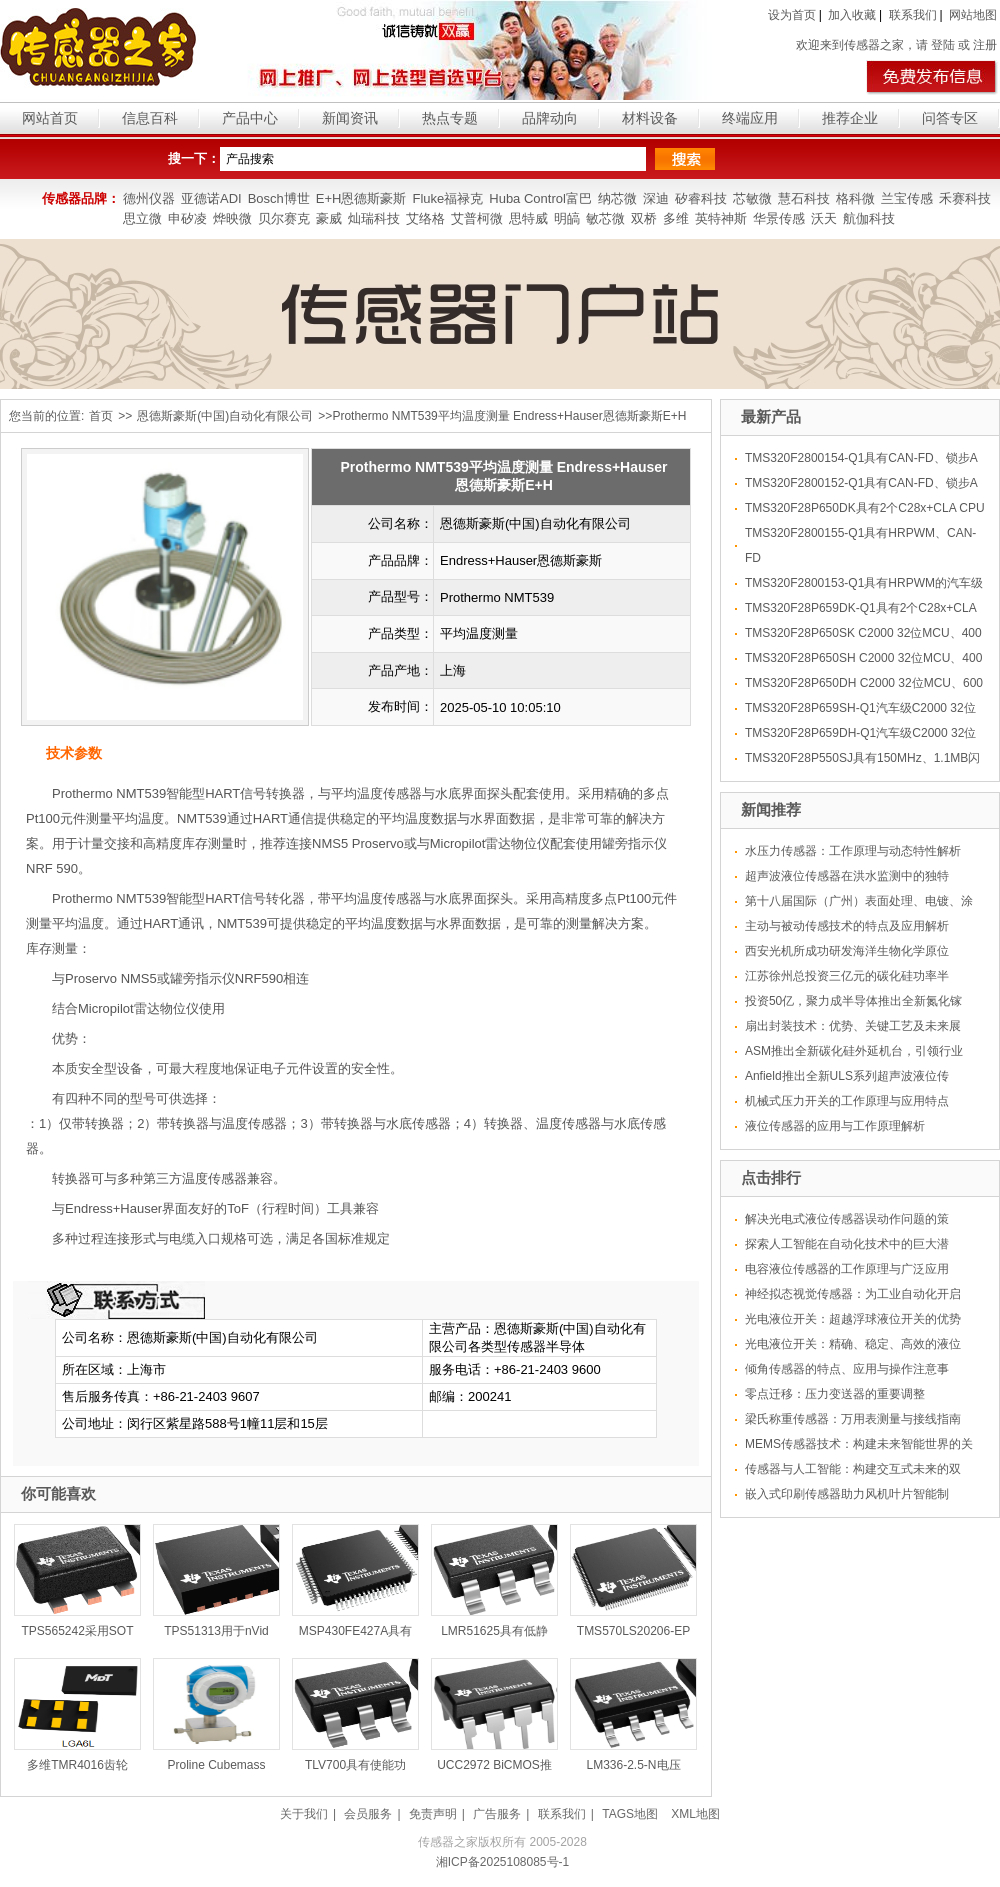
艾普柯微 (477, 218)
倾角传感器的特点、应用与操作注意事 (847, 1369)
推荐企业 (850, 118)
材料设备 (650, 118)
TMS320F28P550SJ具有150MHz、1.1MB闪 (862, 758)
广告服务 (497, 1814)
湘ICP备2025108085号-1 (502, 1862)
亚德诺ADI (211, 198)
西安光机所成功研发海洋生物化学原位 (847, 951)
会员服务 (368, 1814)
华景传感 (779, 218)
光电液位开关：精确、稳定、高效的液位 (853, 1344)
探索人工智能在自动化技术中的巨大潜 (847, 1244)
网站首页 (50, 118)
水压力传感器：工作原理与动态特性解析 (853, 851)
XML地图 (695, 1814)
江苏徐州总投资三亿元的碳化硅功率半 (847, 976)
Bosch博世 (279, 198)
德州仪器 (149, 198)
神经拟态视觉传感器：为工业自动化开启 (853, 1294)
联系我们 (913, 15)
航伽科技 (869, 218)
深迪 (656, 198)
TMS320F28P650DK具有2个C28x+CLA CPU (865, 508)
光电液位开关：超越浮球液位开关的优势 (853, 1319)
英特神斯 (721, 218)
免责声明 (433, 1814)
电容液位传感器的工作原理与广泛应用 (847, 1269)
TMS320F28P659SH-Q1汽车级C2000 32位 (860, 708)
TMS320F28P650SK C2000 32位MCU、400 (863, 633)
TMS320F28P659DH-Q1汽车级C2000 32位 (860, 733)
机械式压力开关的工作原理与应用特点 (847, 1101)
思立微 (142, 218)
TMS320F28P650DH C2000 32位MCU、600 (864, 683)
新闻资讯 (350, 118)
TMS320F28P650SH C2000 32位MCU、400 (863, 658)
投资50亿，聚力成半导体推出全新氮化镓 (853, 1001)
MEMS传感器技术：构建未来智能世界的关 (859, 1444)
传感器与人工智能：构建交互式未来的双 (853, 1469)
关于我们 (304, 1814)
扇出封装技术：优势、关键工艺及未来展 (853, 1026)
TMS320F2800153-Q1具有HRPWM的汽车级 (864, 583)
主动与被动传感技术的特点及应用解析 (847, 926)
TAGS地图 (630, 1814)
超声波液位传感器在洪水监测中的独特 (847, 876)
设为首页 (792, 15)
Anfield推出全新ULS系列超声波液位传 (847, 1076)
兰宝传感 (907, 198)
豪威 (329, 218)
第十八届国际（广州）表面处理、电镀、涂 (859, 901)
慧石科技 (804, 198)
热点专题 (450, 118)
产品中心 (250, 118)
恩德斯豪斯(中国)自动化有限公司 (225, 416)
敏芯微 (605, 218)
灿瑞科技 (374, 218)
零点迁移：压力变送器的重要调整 (835, 1394)
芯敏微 (752, 198)
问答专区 (950, 118)
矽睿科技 (701, 198)
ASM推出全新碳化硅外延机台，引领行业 (854, 1051)
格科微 (855, 198)
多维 (676, 218)
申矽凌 (187, 218)
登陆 (943, 45)
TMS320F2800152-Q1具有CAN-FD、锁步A (861, 483)
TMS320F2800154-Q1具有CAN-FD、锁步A (861, 458)
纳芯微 (617, 198)
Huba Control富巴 (540, 198)
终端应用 (750, 118)
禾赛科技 (965, 198)
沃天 (824, 218)
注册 (985, 45)
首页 (101, 416)
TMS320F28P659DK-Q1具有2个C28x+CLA (861, 608)
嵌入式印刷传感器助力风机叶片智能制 (847, 1494)
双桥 (644, 218)
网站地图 (973, 15)
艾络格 (425, 218)
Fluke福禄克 (447, 198)
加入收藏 (852, 15)
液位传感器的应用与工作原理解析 (835, 1126)
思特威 (528, 218)
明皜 (567, 218)
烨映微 (232, 218)
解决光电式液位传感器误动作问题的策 (847, 1219)
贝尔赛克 (284, 218)
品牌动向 (550, 118)
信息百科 (150, 118)
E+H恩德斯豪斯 (361, 198)
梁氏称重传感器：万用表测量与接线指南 (853, 1419)
